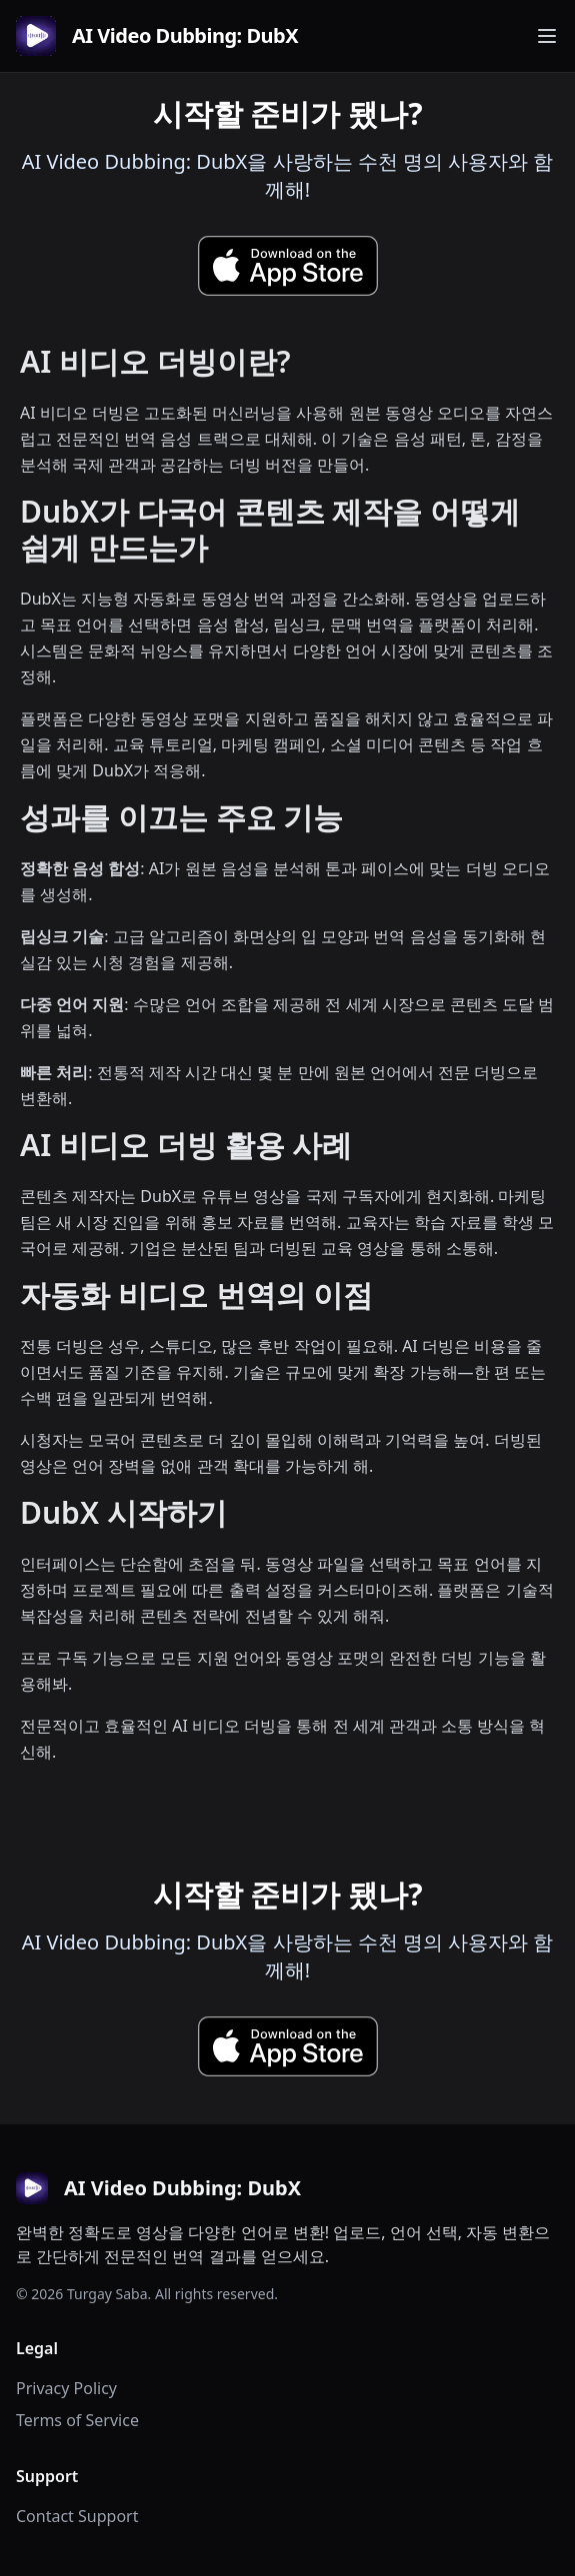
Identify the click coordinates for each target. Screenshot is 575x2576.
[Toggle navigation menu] (547, 36)
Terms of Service (77, 2420)
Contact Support (77, 2516)
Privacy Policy (66, 2388)
